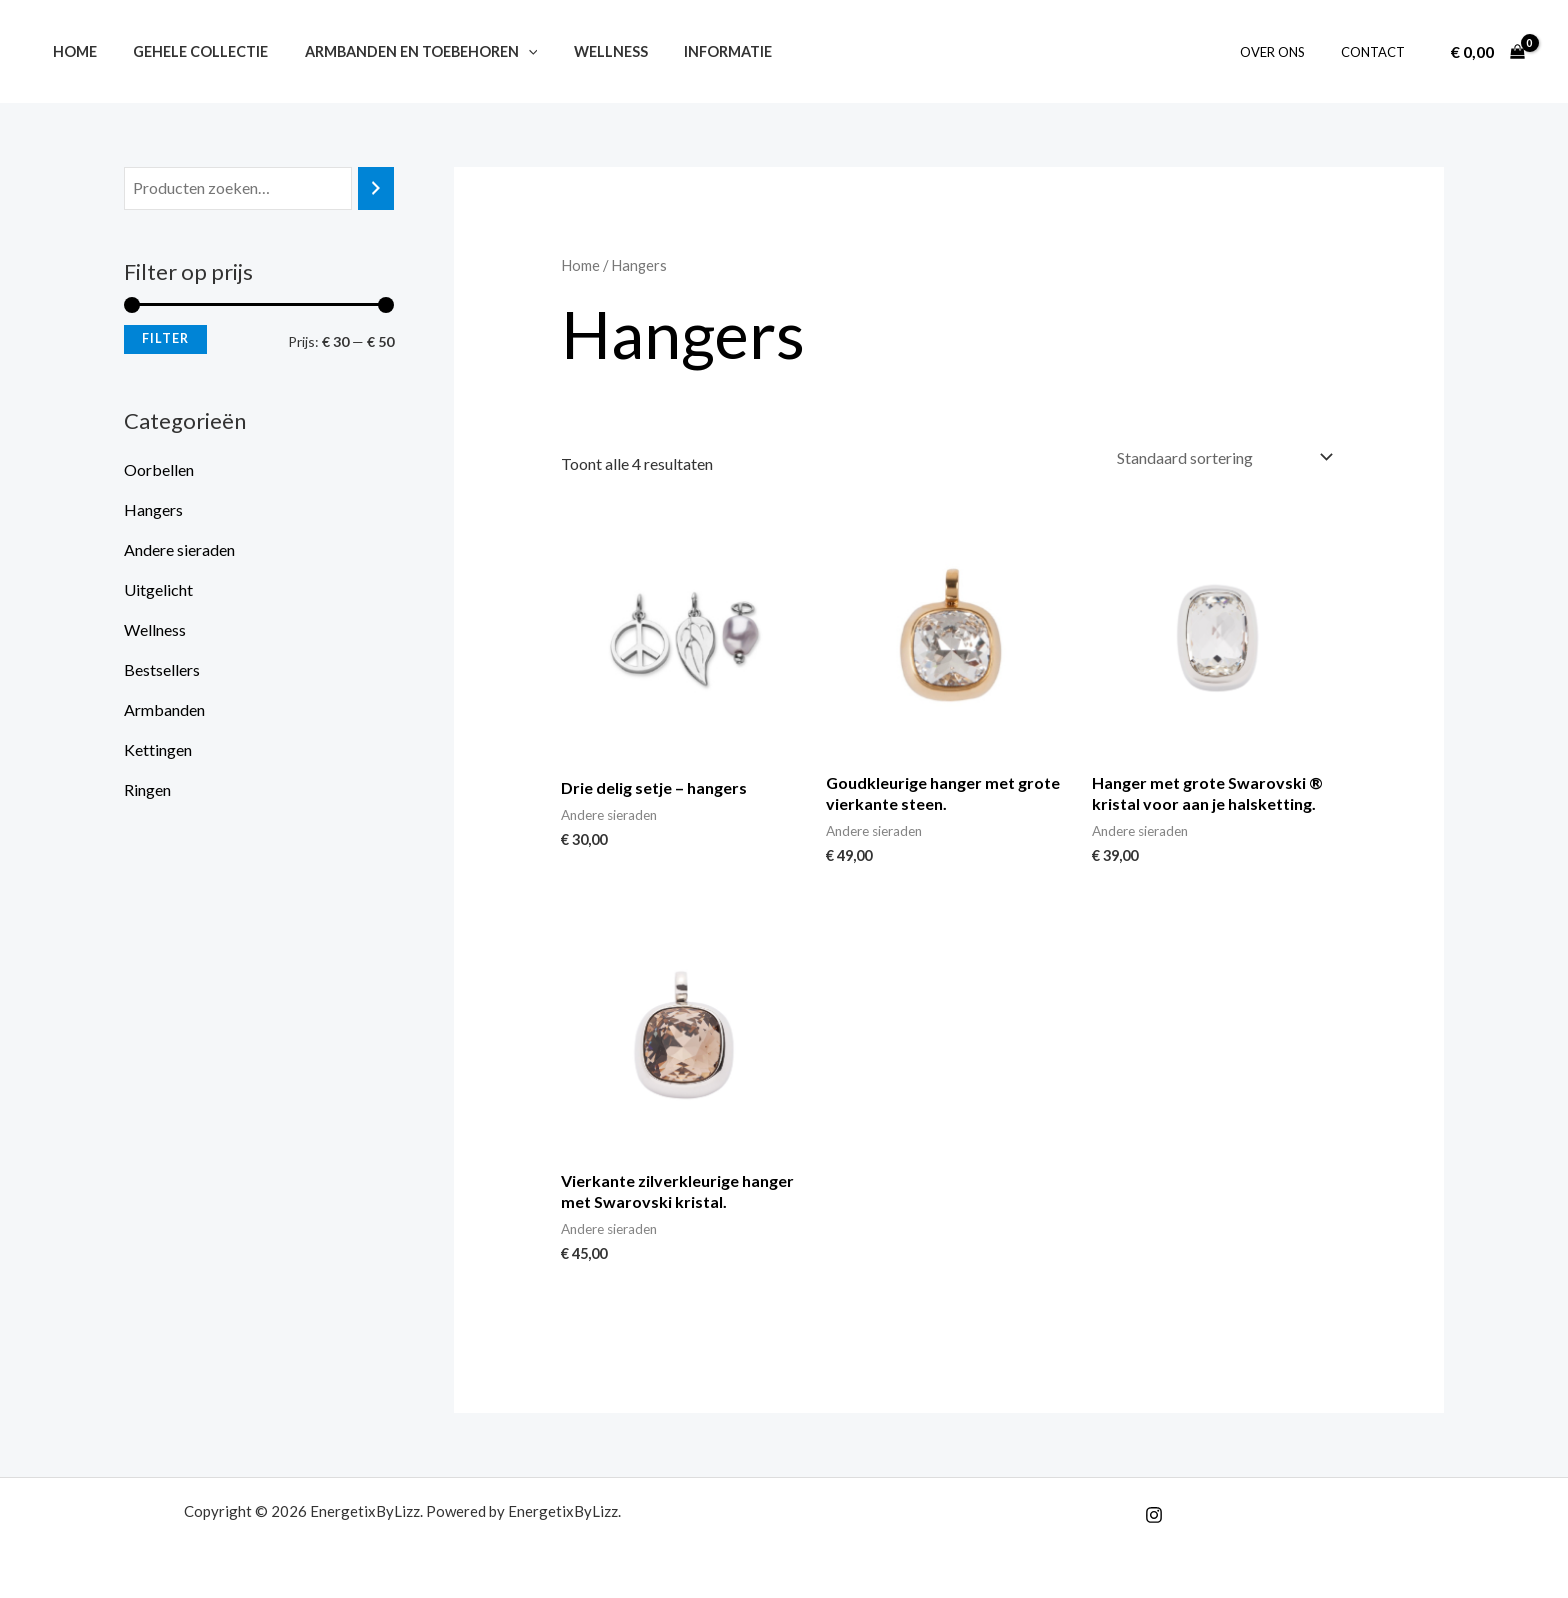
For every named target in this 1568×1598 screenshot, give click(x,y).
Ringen (147, 789)
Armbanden (164, 709)
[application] (509, 51)
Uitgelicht (158, 589)
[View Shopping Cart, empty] (1487, 52)
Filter (165, 338)
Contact (1377, 52)
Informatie (694, 51)
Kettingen (158, 749)
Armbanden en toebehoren (402, 51)
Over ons (1286, 52)
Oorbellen (159, 469)
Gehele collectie (189, 51)
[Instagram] (1154, 1515)
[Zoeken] (376, 188)
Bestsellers (162, 669)
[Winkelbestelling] (1223, 457)
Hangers (153, 509)
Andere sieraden (179, 549)
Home (71, 51)
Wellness (584, 51)
